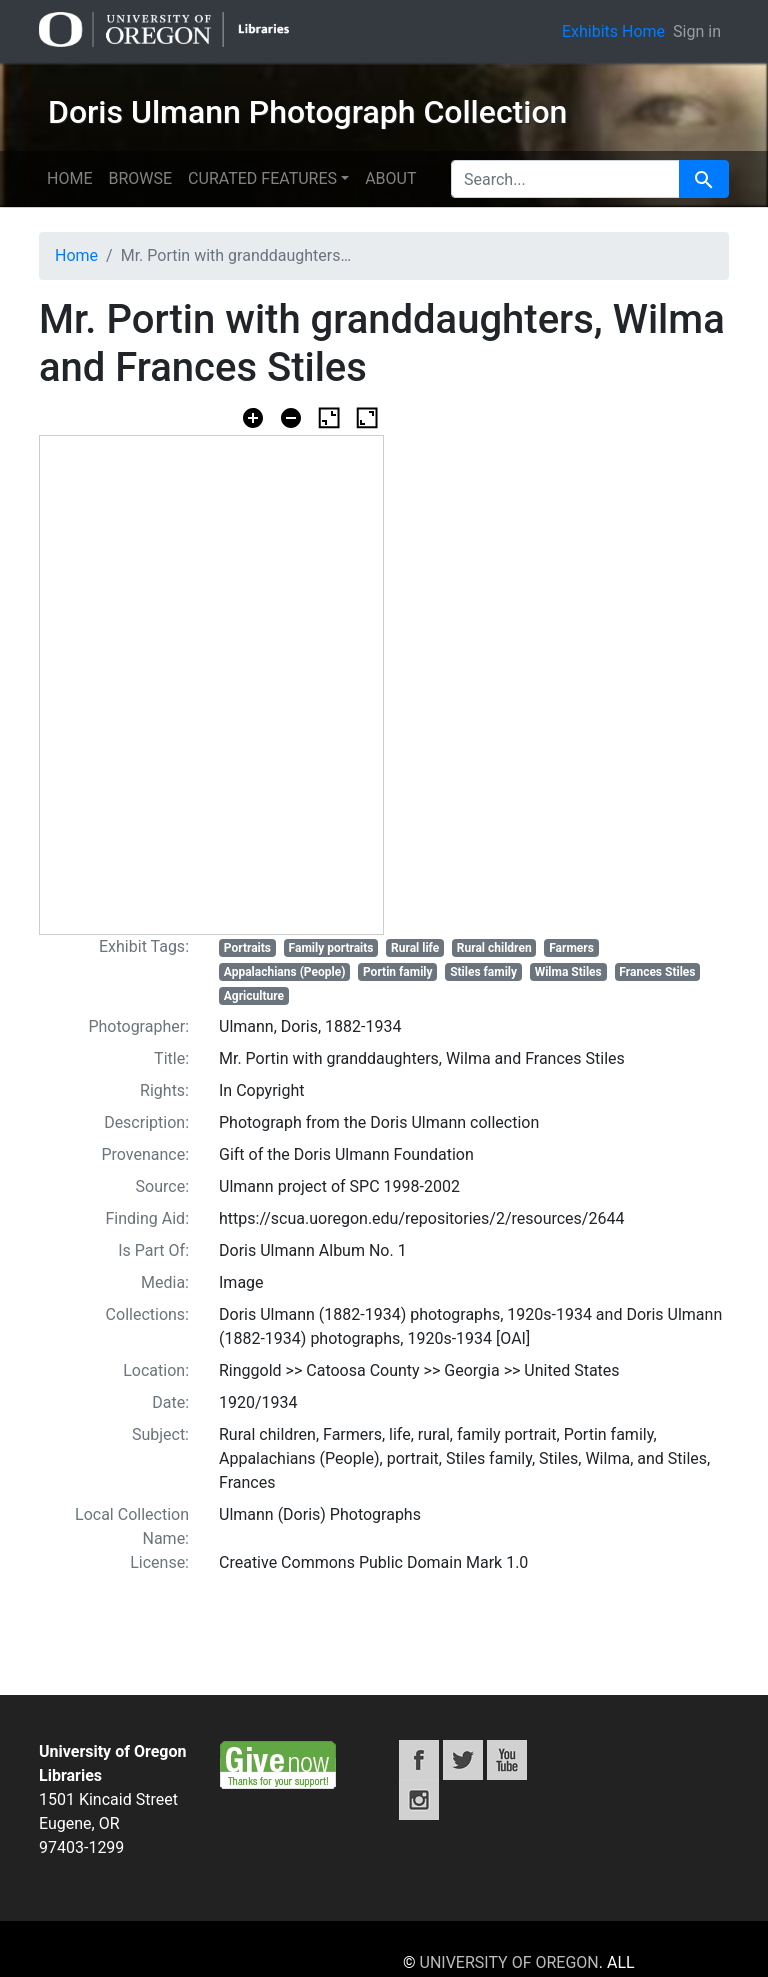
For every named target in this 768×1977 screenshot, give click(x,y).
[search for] (565, 179)
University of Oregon (509, 1962)
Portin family (398, 972)
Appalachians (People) (285, 972)
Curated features (262, 178)
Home (69, 178)
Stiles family (483, 972)
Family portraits (331, 948)
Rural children (494, 948)
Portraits (247, 948)
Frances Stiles (657, 972)
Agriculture (254, 996)
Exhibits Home (613, 31)
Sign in (697, 31)
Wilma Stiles (568, 972)
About (390, 178)
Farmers (571, 948)
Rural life (415, 948)
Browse (140, 178)
